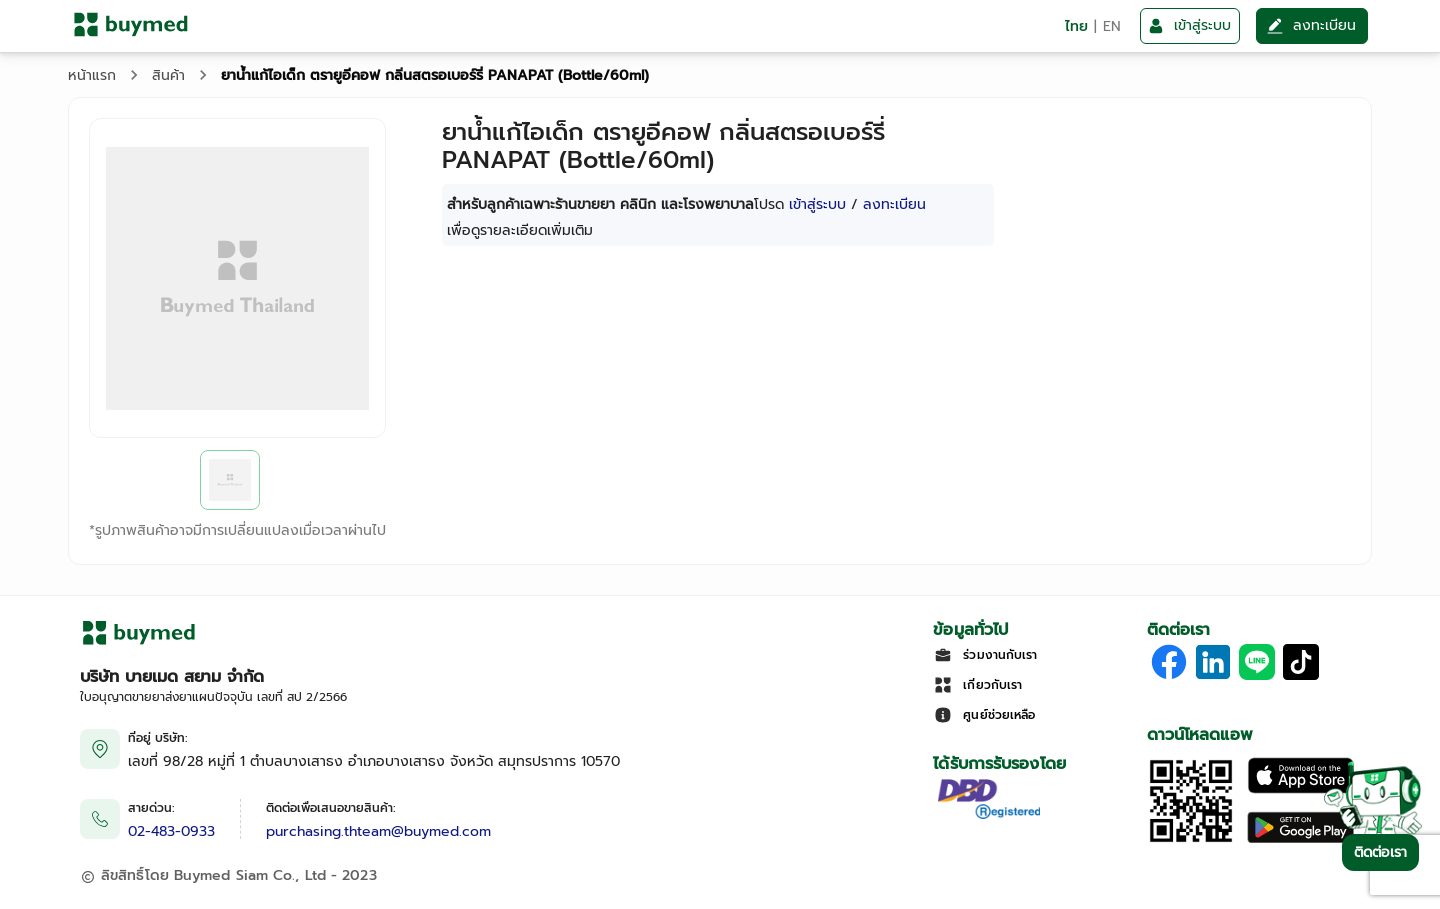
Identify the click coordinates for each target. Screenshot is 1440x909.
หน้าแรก (92, 75)
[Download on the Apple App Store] (1300, 789)
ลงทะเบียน (894, 204)
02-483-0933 (171, 831)
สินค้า (168, 75)
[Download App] (1191, 840)
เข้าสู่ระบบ (817, 204)
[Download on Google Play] (1300, 840)
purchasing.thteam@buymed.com (378, 831)
